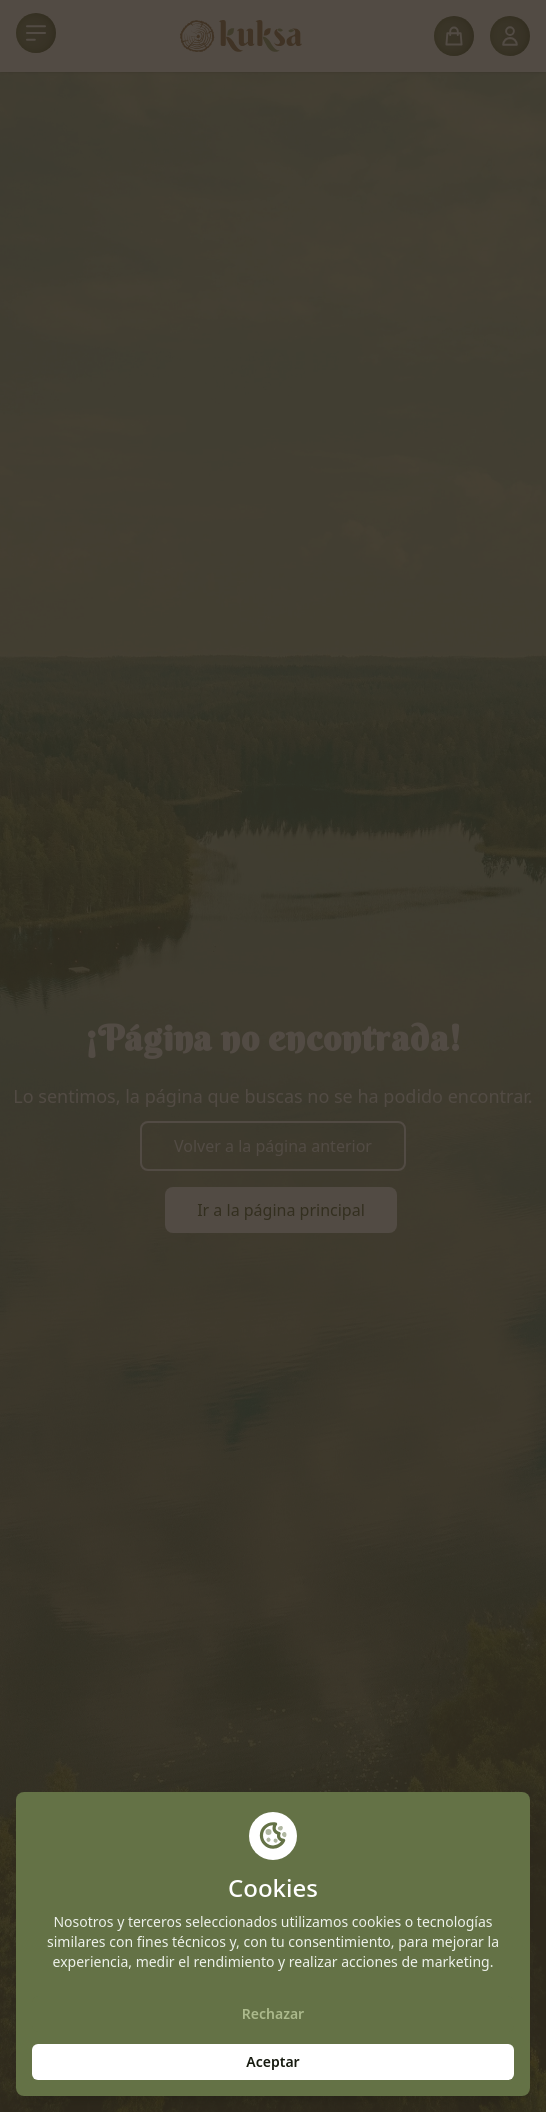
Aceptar (272, 2061)
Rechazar (273, 2013)
